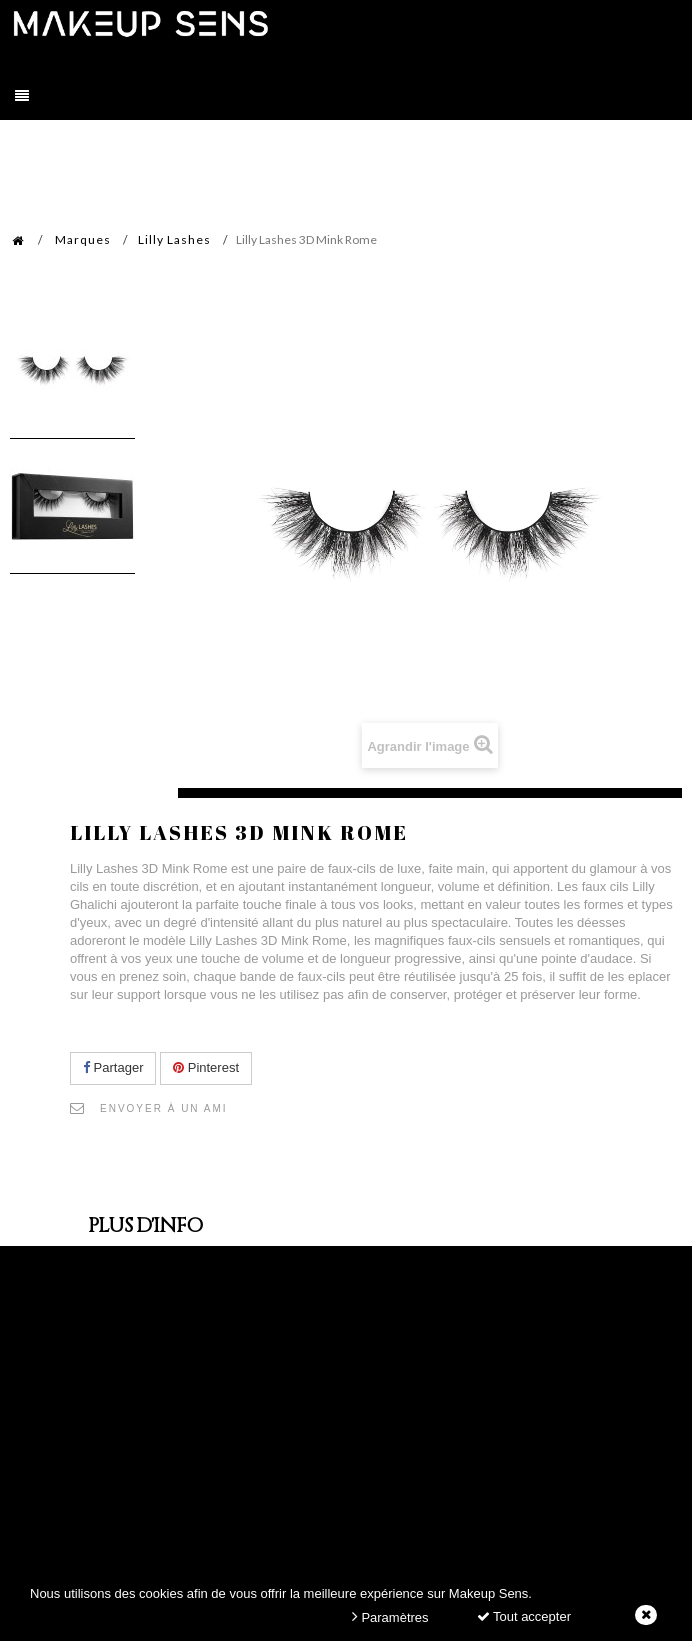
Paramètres (390, 1616)
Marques (83, 239)
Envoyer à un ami (164, 1108)
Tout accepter (524, 1616)
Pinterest (206, 1067)
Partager (113, 1067)
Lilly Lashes (174, 239)
